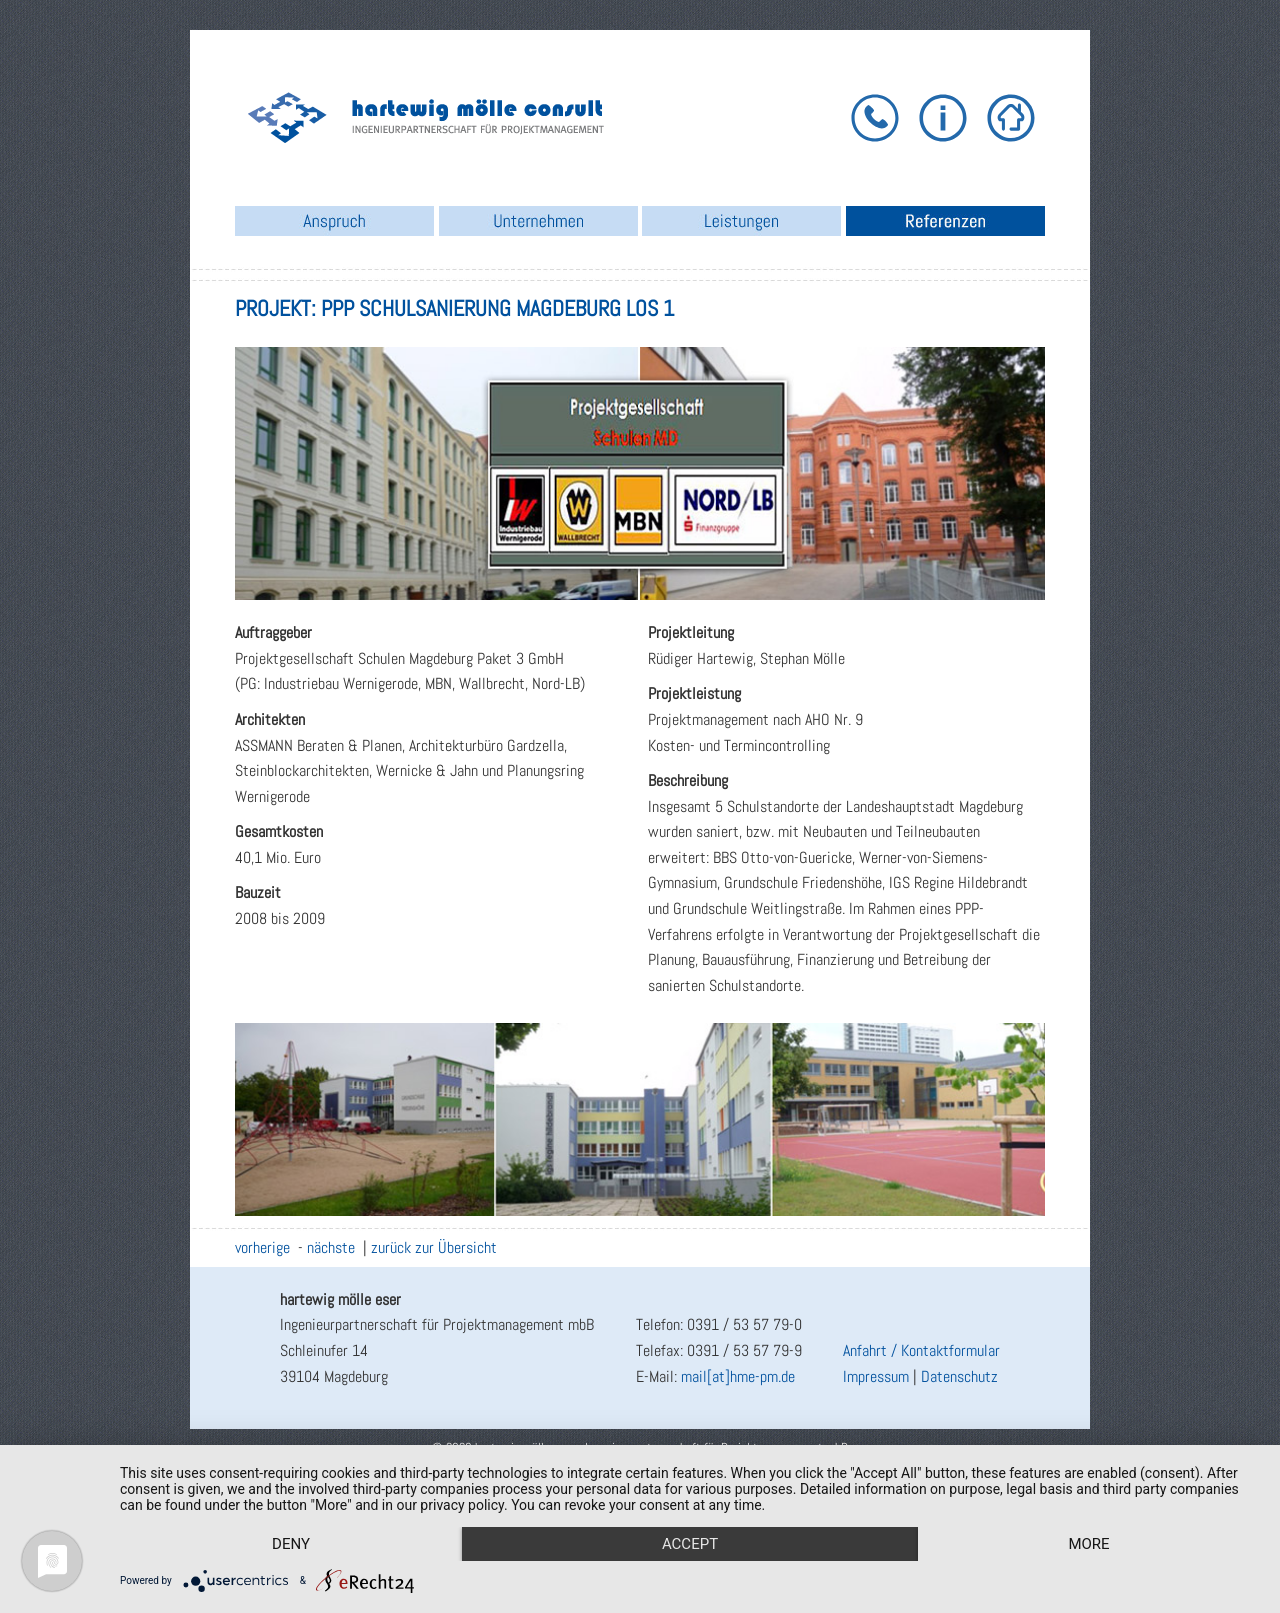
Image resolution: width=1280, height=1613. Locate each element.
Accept (690, 1544)
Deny (291, 1544)
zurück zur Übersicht (434, 1247)
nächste (331, 1247)
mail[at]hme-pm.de (738, 1376)
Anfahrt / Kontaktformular (921, 1350)
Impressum (876, 1376)
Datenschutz (959, 1376)
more (1088, 1544)
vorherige (262, 1247)
